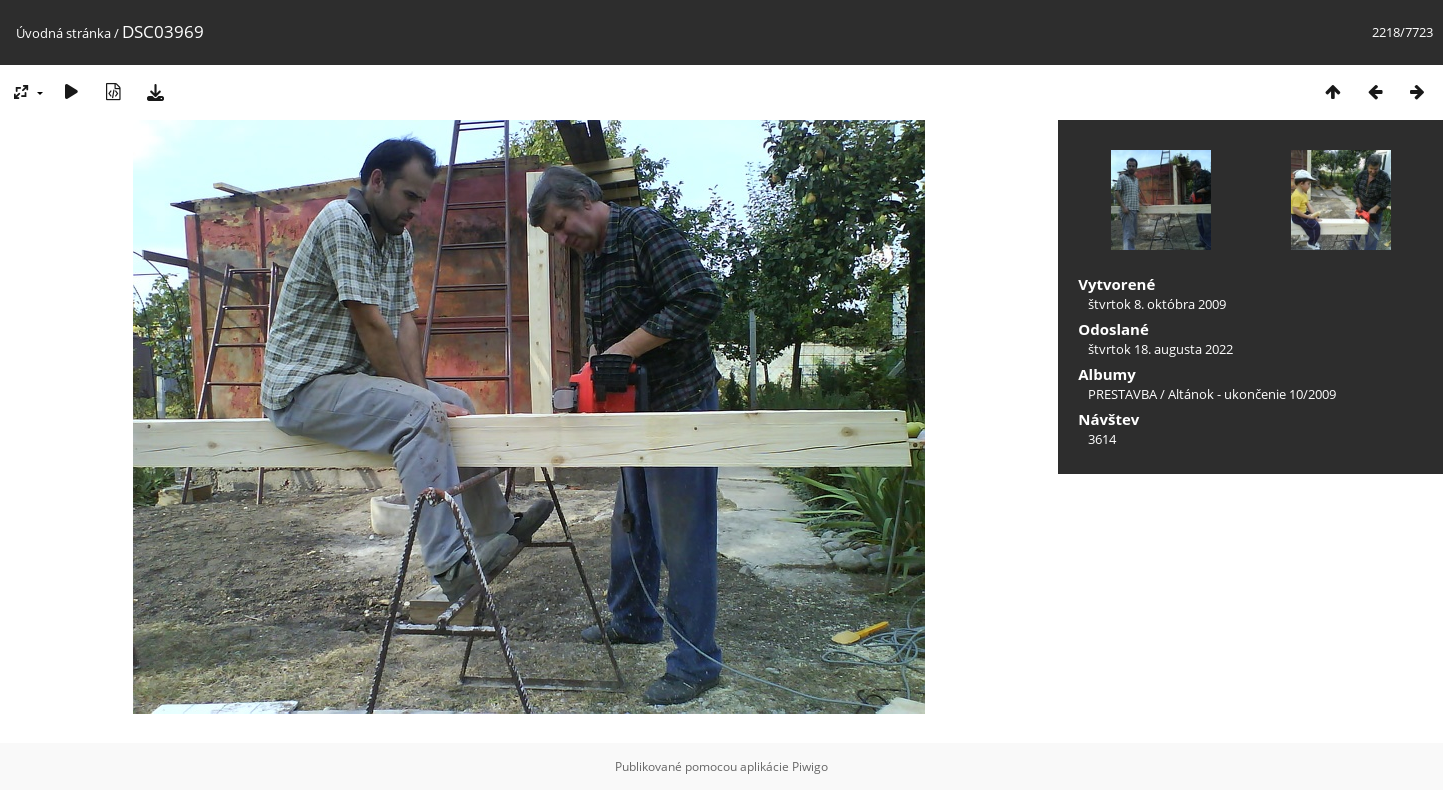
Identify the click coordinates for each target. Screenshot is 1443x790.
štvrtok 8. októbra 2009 (1157, 304)
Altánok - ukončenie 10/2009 (1252, 394)
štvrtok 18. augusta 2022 (1160, 349)
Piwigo (810, 766)
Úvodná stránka (63, 33)
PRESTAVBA (1124, 394)
